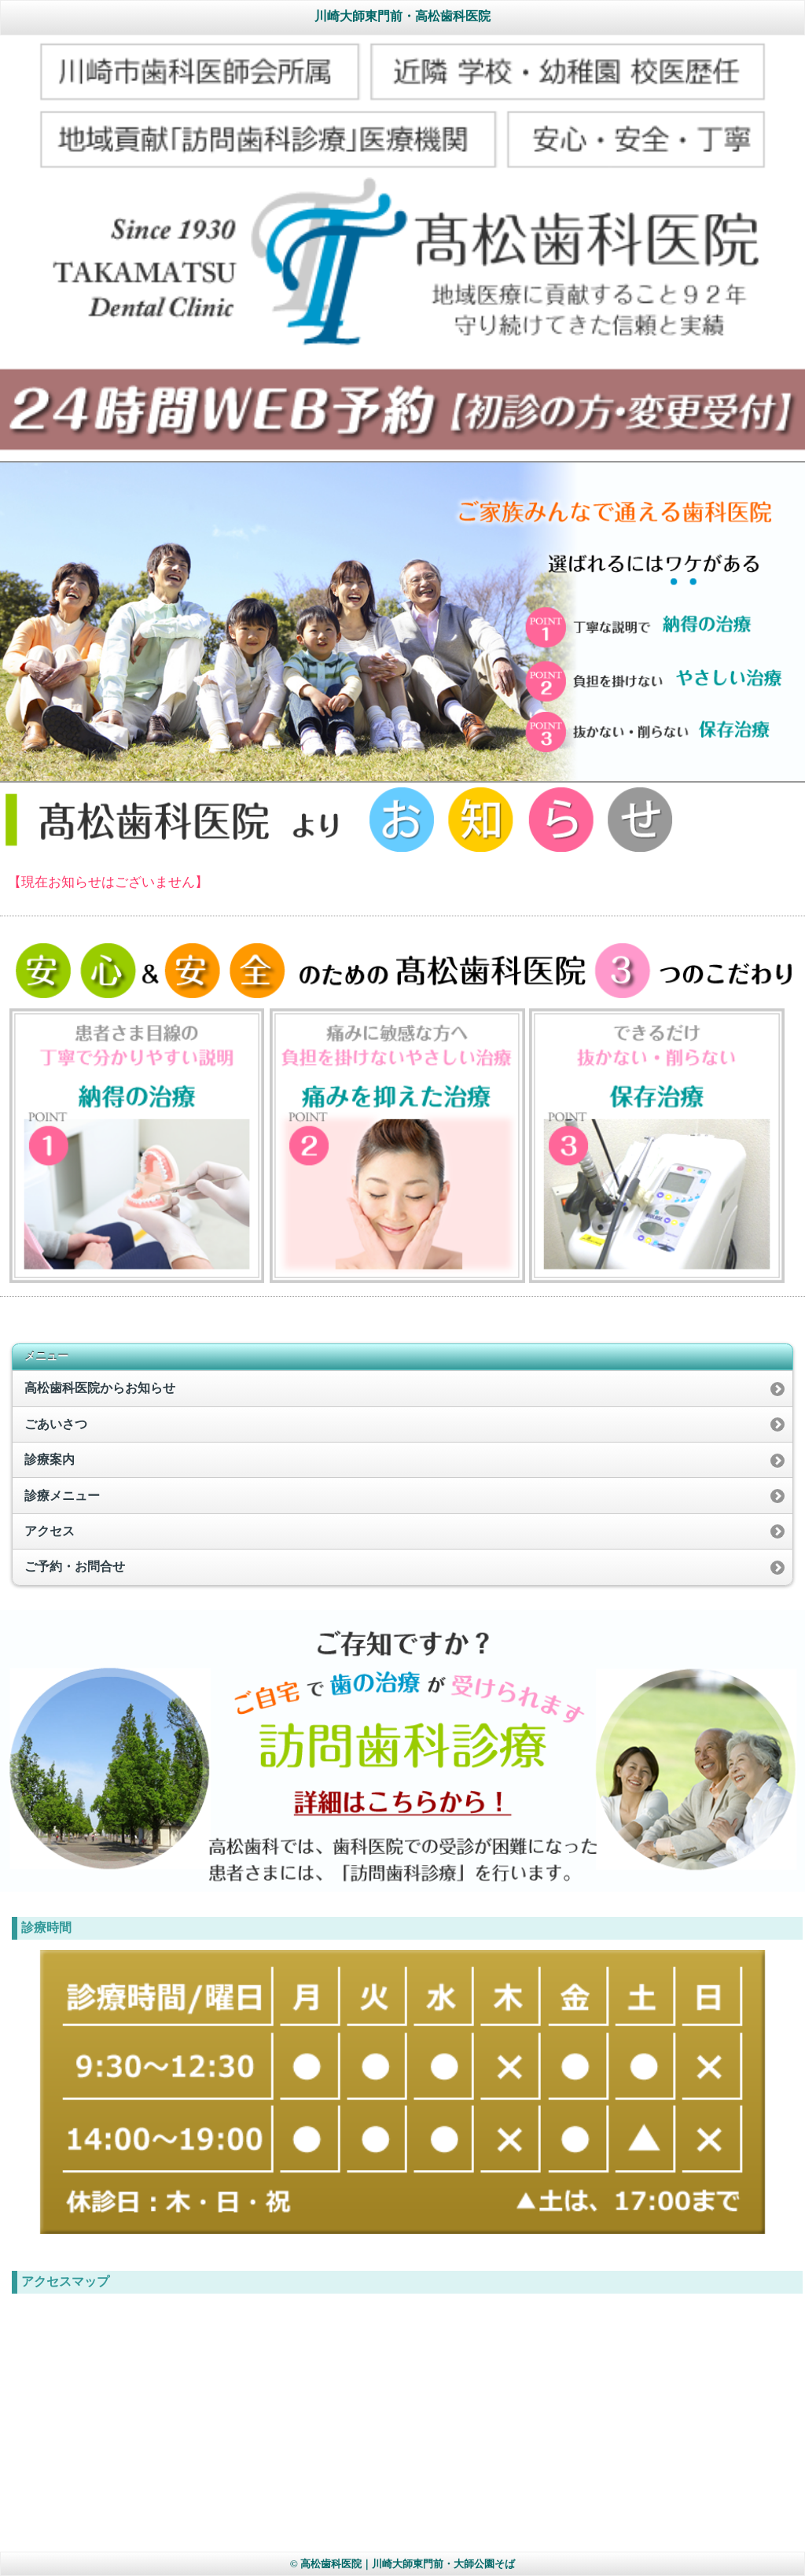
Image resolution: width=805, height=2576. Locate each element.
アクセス (49, 1531)
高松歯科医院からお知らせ (99, 1388)
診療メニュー (62, 1495)
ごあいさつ (55, 1424)
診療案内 (49, 1459)
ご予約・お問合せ (74, 1566)
